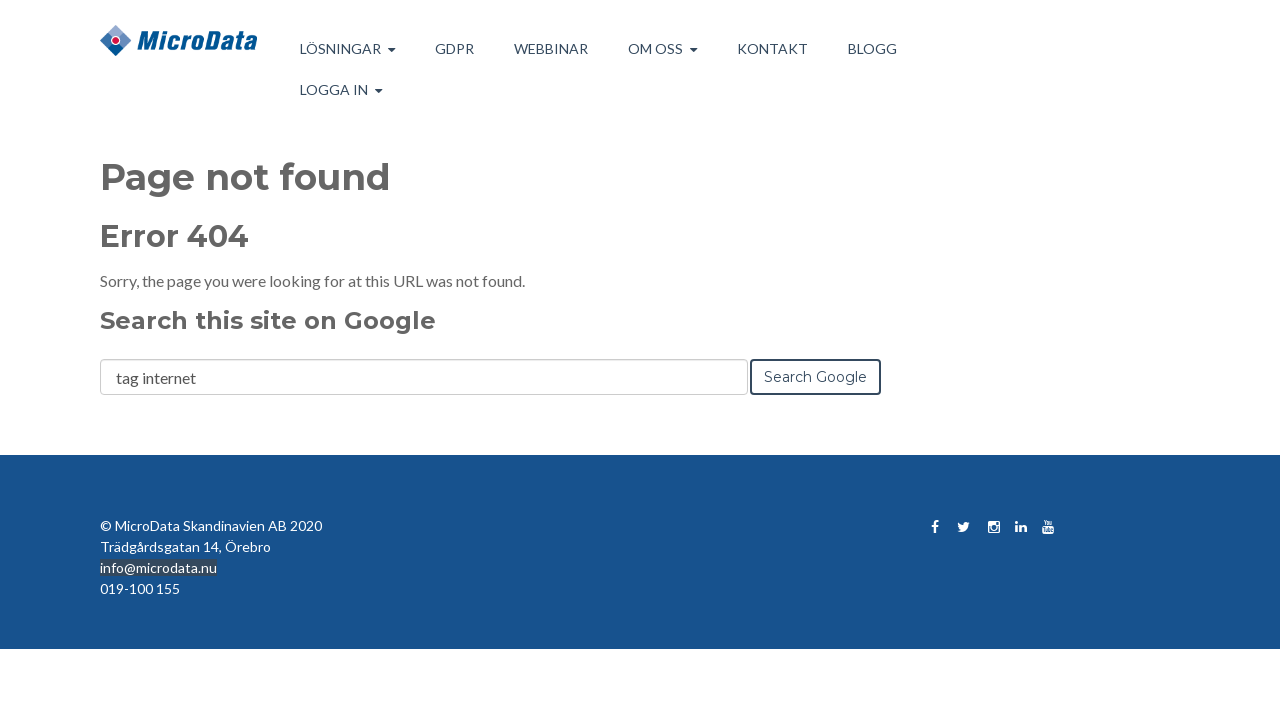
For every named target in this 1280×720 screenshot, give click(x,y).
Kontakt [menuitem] (772, 48)
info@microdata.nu (158, 567)
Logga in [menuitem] (334, 89)
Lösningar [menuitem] (340, 48)
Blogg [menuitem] (872, 48)
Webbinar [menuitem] (551, 48)
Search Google (815, 377)
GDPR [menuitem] (454, 48)
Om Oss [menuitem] (655, 48)
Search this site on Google (268, 320)
